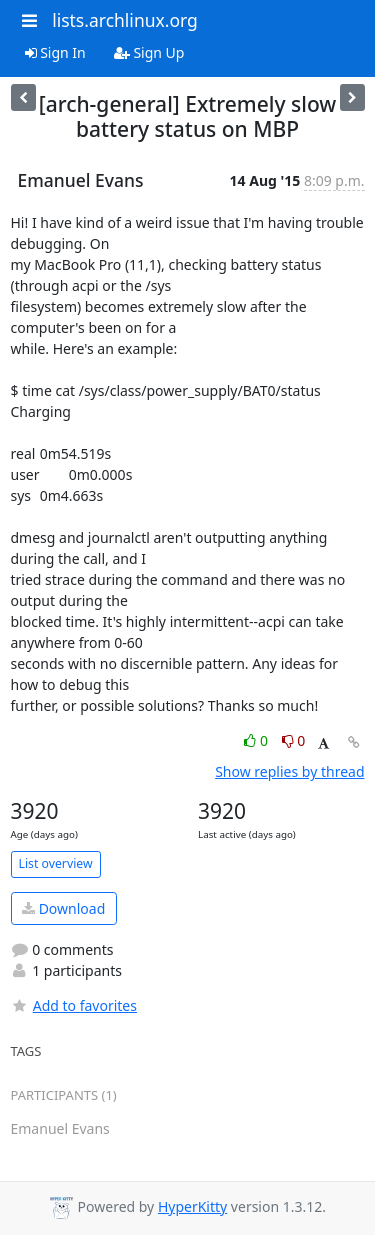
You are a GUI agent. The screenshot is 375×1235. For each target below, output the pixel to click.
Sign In (55, 52)
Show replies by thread (289, 771)
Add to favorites (74, 1005)
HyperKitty (192, 1206)
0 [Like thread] (257, 740)
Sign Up (149, 52)
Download (63, 908)
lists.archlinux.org (125, 20)
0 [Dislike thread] (294, 740)
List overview (56, 863)
